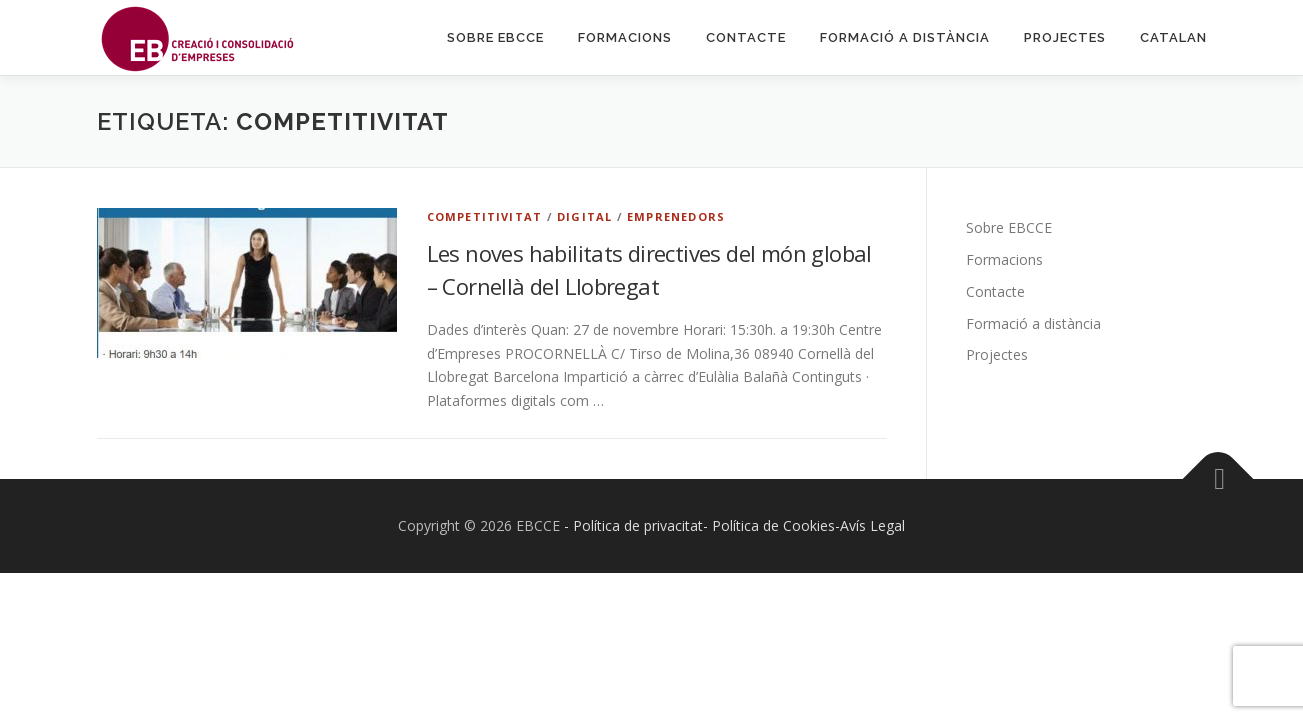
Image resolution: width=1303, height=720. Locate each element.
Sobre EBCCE (495, 37)
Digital (584, 216)
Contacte (746, 37)
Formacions (625, 37)
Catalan (1173, 37)
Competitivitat (485, 216)
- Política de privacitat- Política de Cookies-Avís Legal (734, 525)
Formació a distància (905, 37)
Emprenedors (676, 216)
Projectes (1065, 37)
